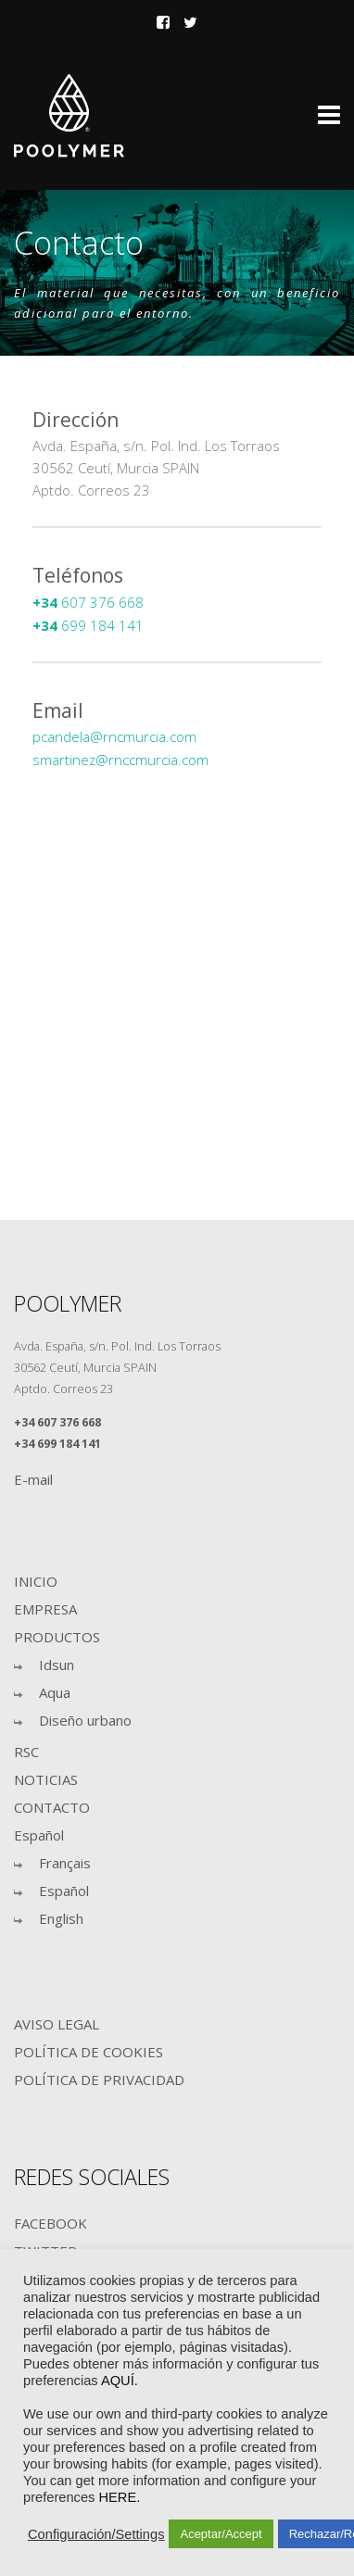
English (61, 1918)
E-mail (33, 1479)
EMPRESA (45, 1609)
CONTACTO (52, 1807)
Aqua (54, 1692)
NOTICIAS (46, 1779)
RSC (26, 1751)
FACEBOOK (50, 2223)
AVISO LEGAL (56, 2024)
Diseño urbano (85, 1720)
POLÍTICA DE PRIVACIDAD (99, 2079)
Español (39, 1835)
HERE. (119, 2497)
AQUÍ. (119, 2380)
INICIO (35, 1581)
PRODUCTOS (57, 1636)
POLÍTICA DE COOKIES (88, 2051)
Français (65, 1862)
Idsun (56, 1664)
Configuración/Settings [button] (96, 2534)
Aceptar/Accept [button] (220, 2534)
